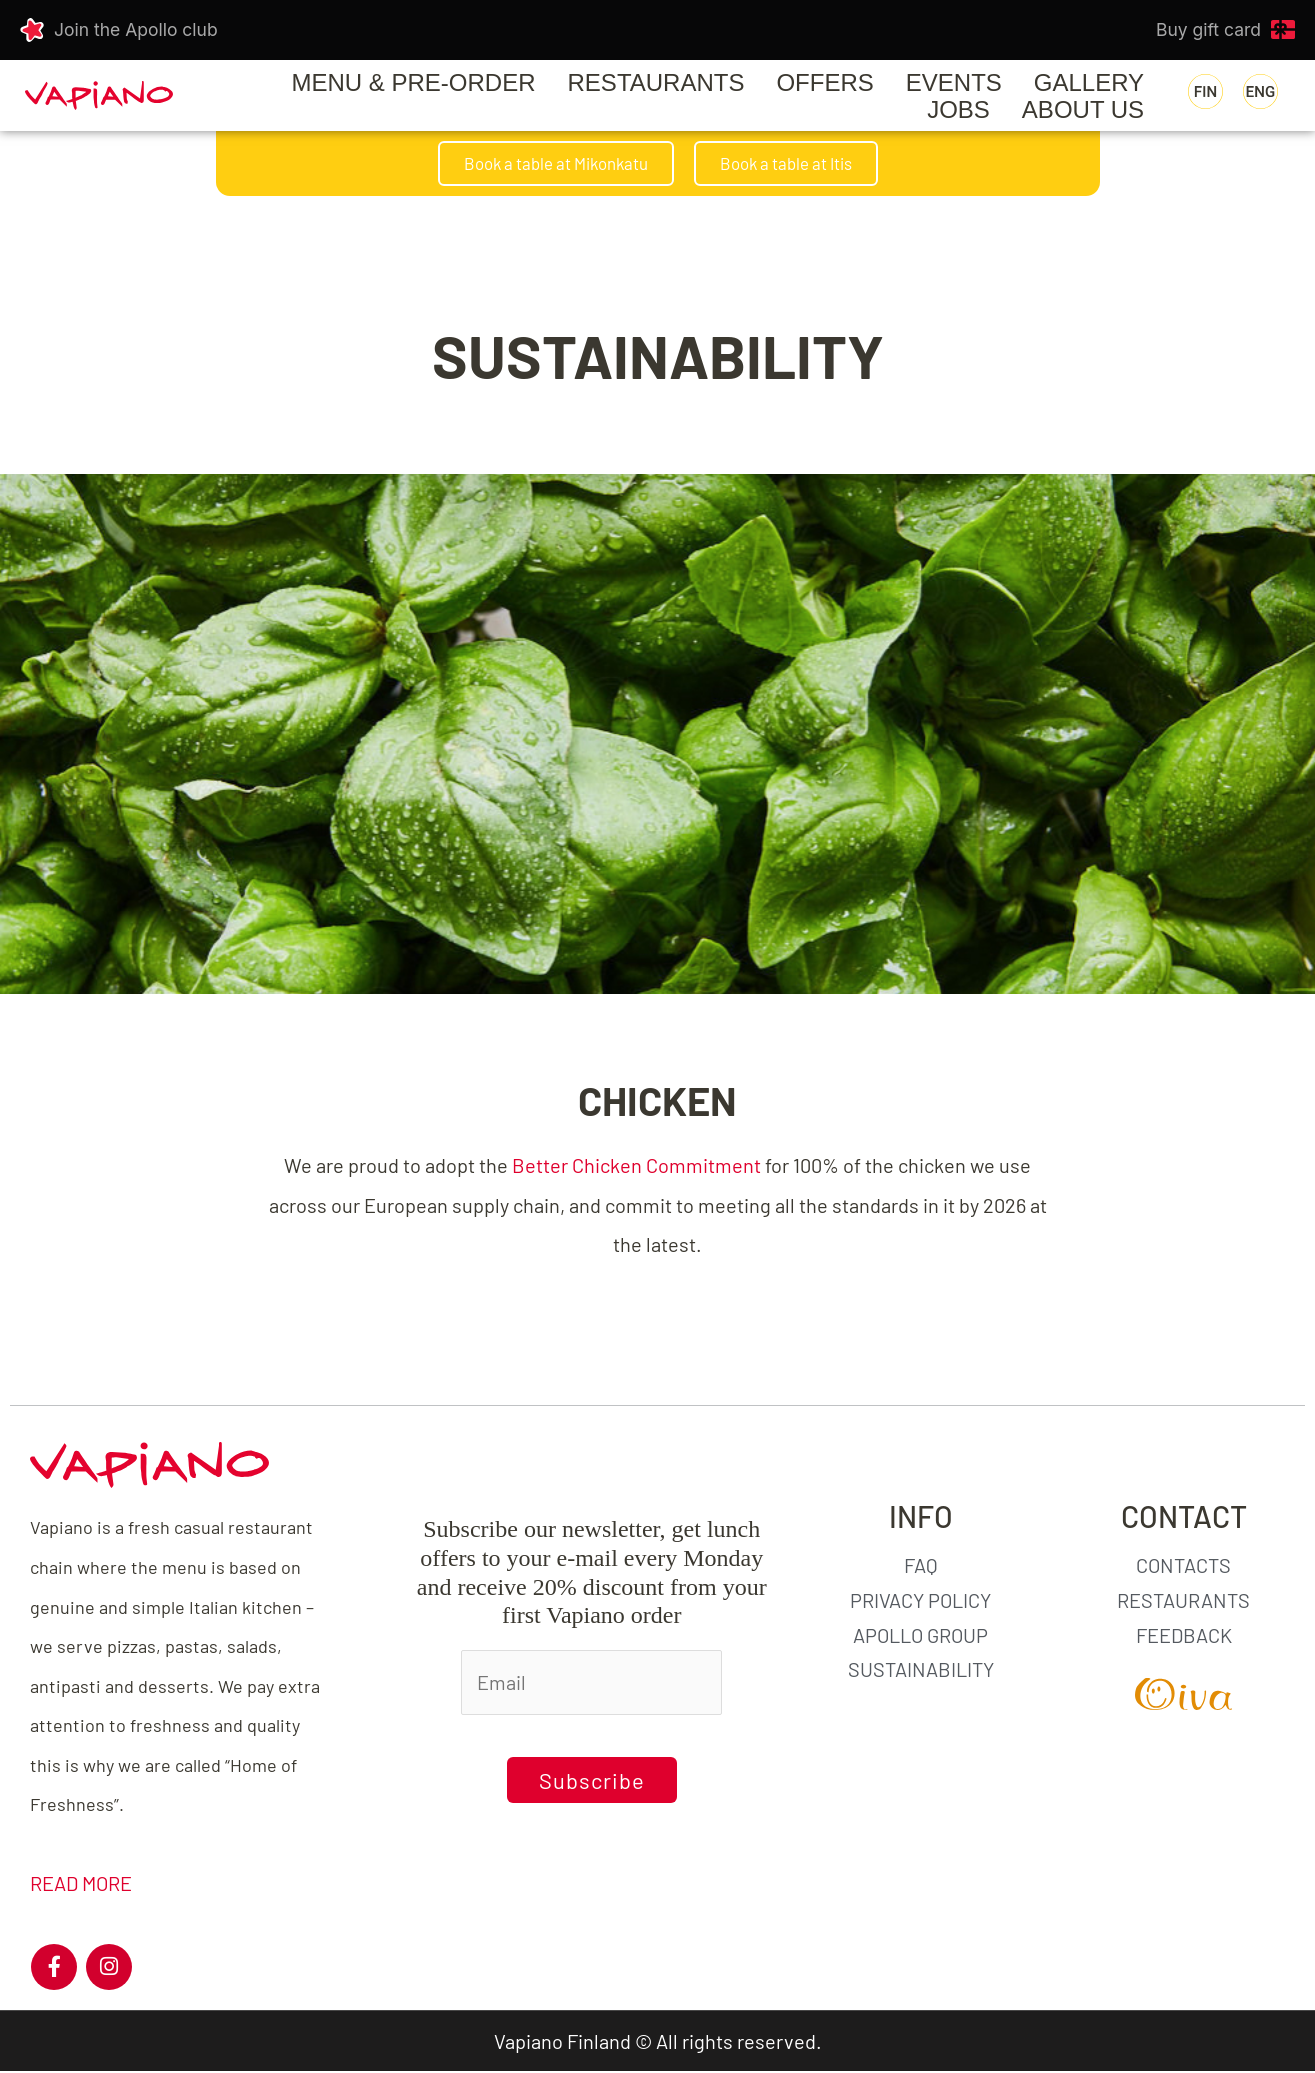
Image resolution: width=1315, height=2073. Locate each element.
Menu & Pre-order (414, 82)
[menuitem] (1205, 92)
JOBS (958, 109)
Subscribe (592, 1781)
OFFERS (824, 82)
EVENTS (954, 82)
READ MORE (81, 1885)
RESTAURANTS (656, 82)
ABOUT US (1083, 109)
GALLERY (1089, 82)
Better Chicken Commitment (636, 1166)
